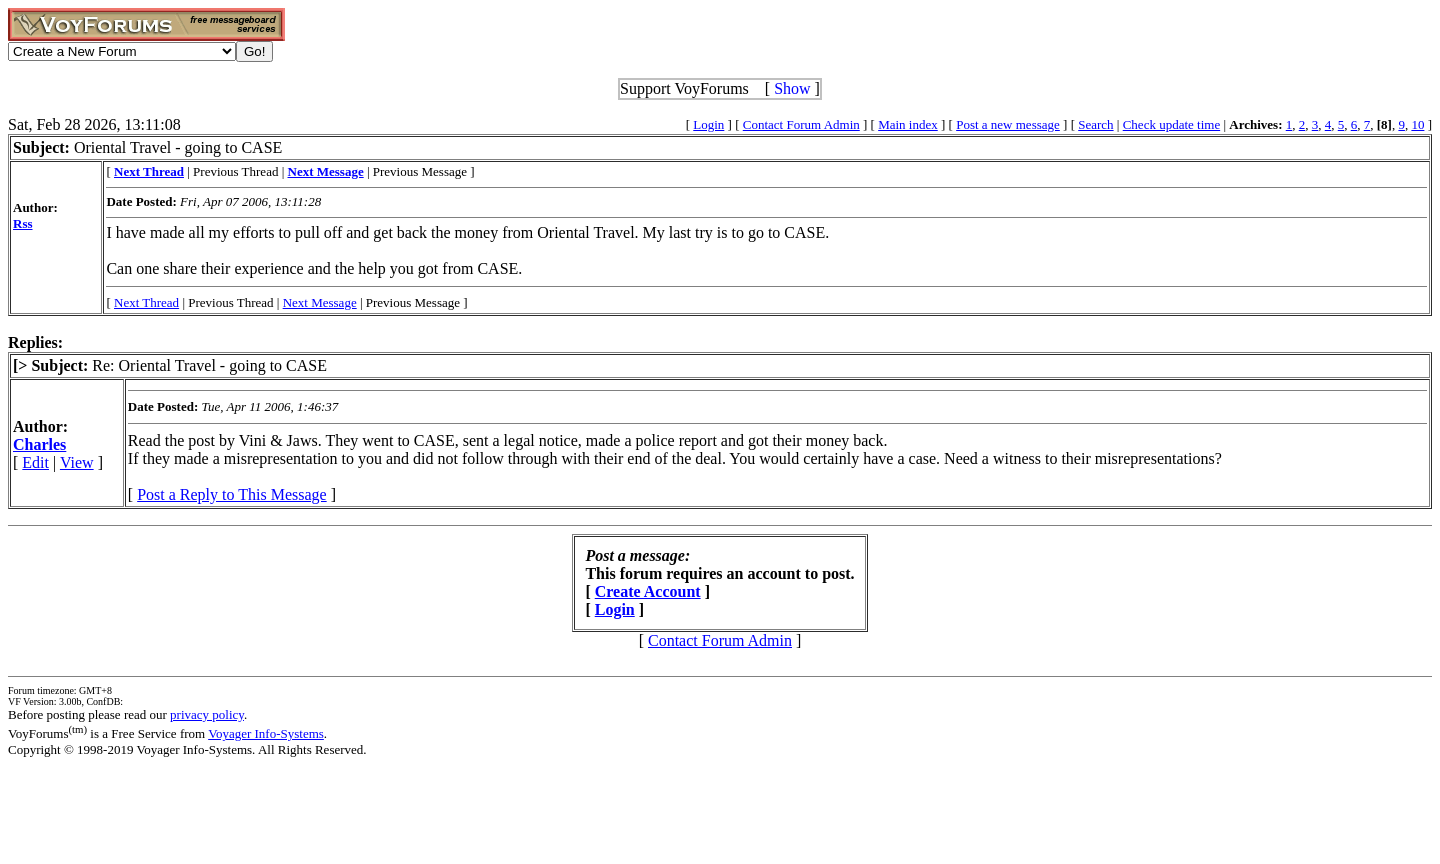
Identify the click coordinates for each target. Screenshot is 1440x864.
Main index (908, 124)
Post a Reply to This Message (231, 494)
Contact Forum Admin (801, 124)
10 (1417, 124)
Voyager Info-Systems (266, 733)
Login (708, 124)
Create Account (648, 591)
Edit (35, 462)
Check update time (1171, 124)
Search (1095, 124)
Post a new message (1008, 124)
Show (792, 88)
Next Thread (146, 302)
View (77, 462)
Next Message (320, 302)
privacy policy (207, 714)
